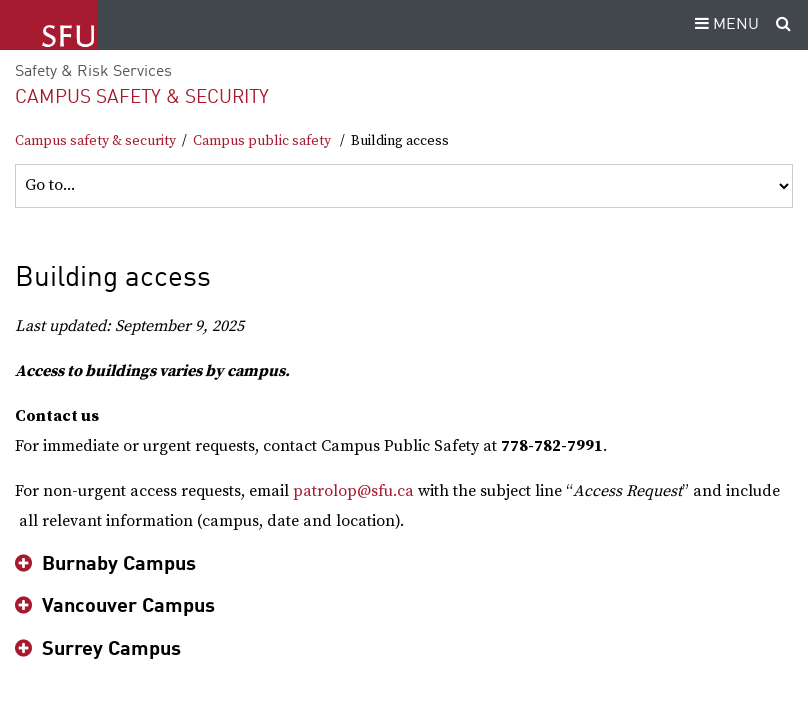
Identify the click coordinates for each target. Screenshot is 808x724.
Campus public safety (262, 141)
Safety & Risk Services (93, 72)
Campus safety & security (142, 97)
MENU (724, 25)
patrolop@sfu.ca (353, 491)
